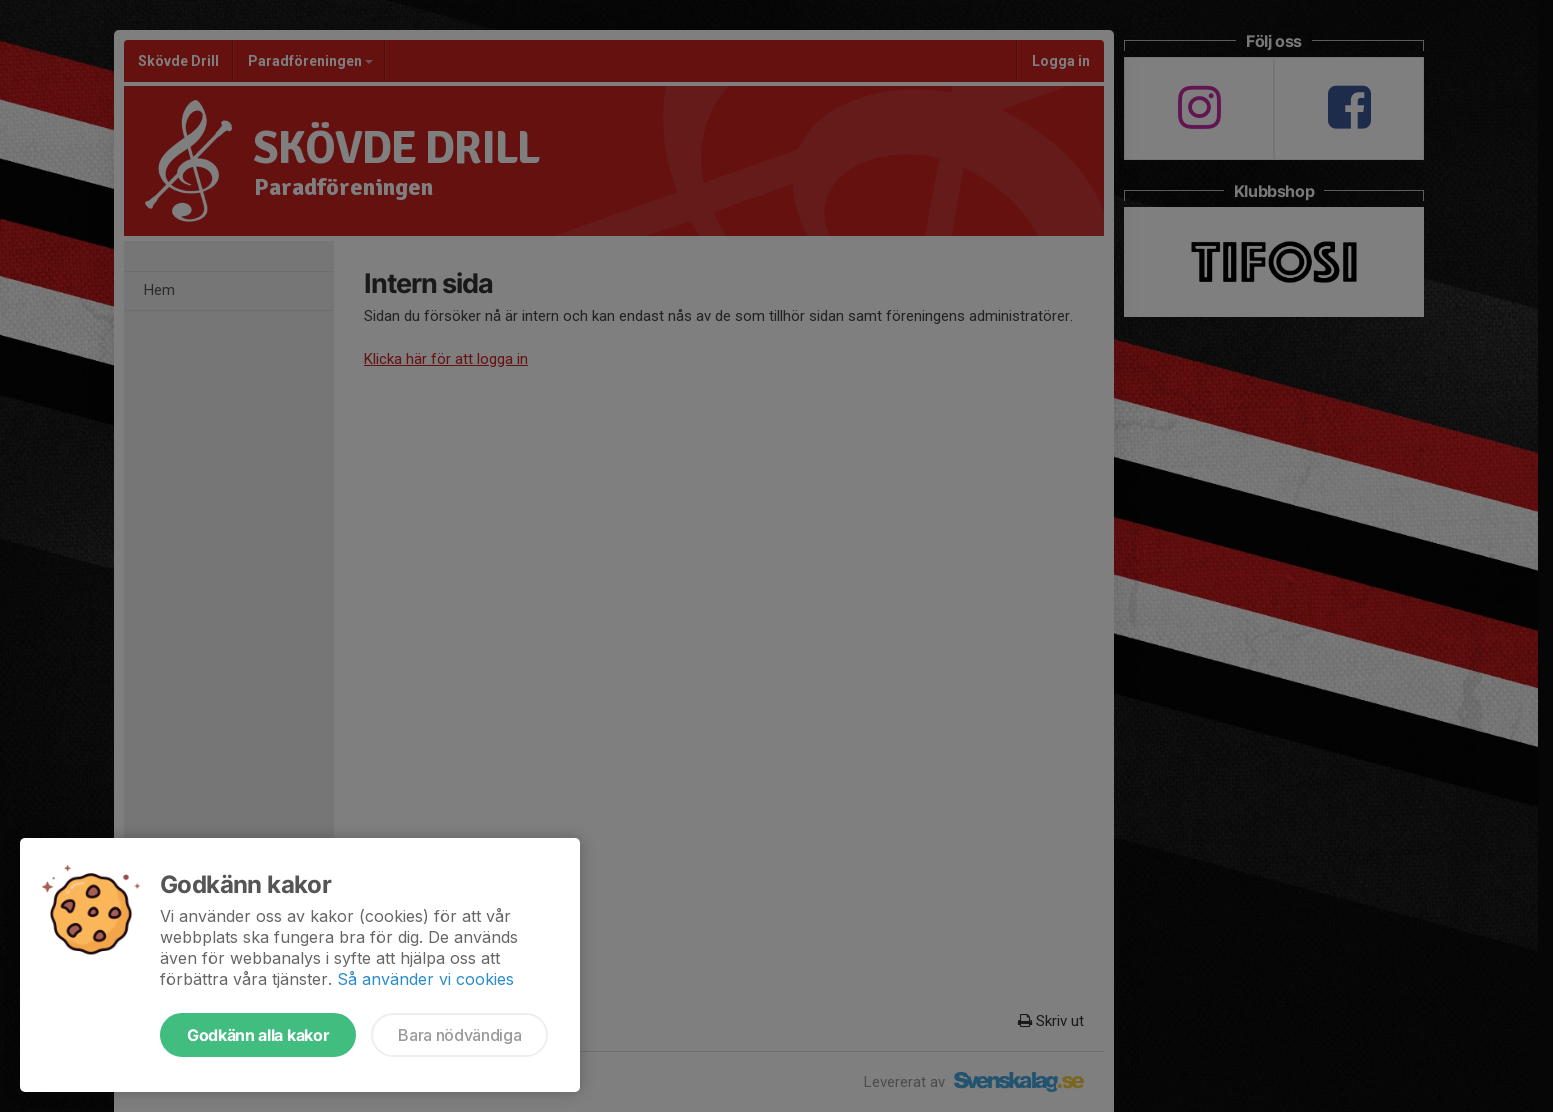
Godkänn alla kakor (258, 1035)
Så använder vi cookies (425, 979)
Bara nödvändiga (459, 1035)
